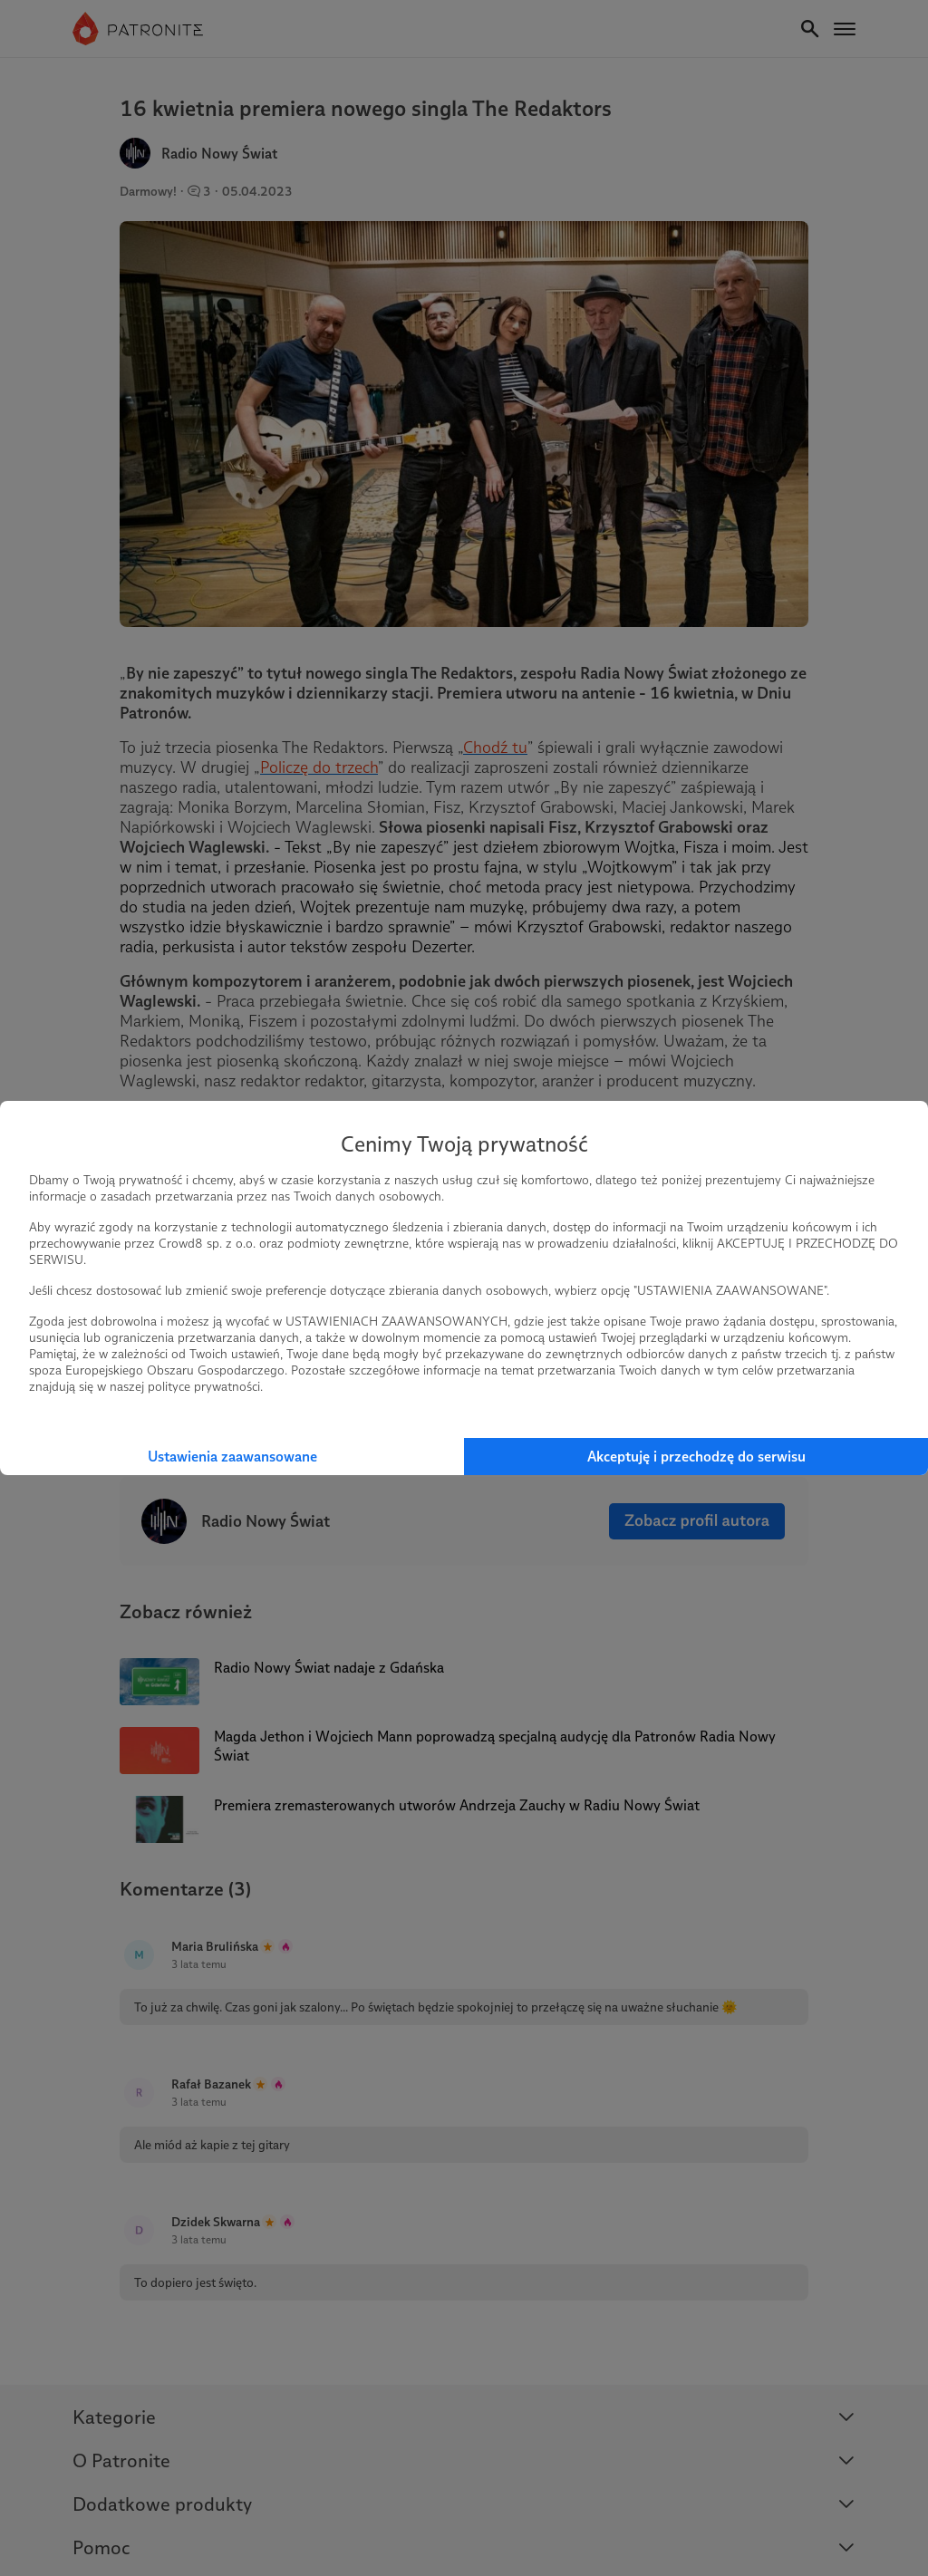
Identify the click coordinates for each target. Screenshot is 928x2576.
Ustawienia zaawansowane (232, 1456)
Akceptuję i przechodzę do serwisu (696, 1456)
